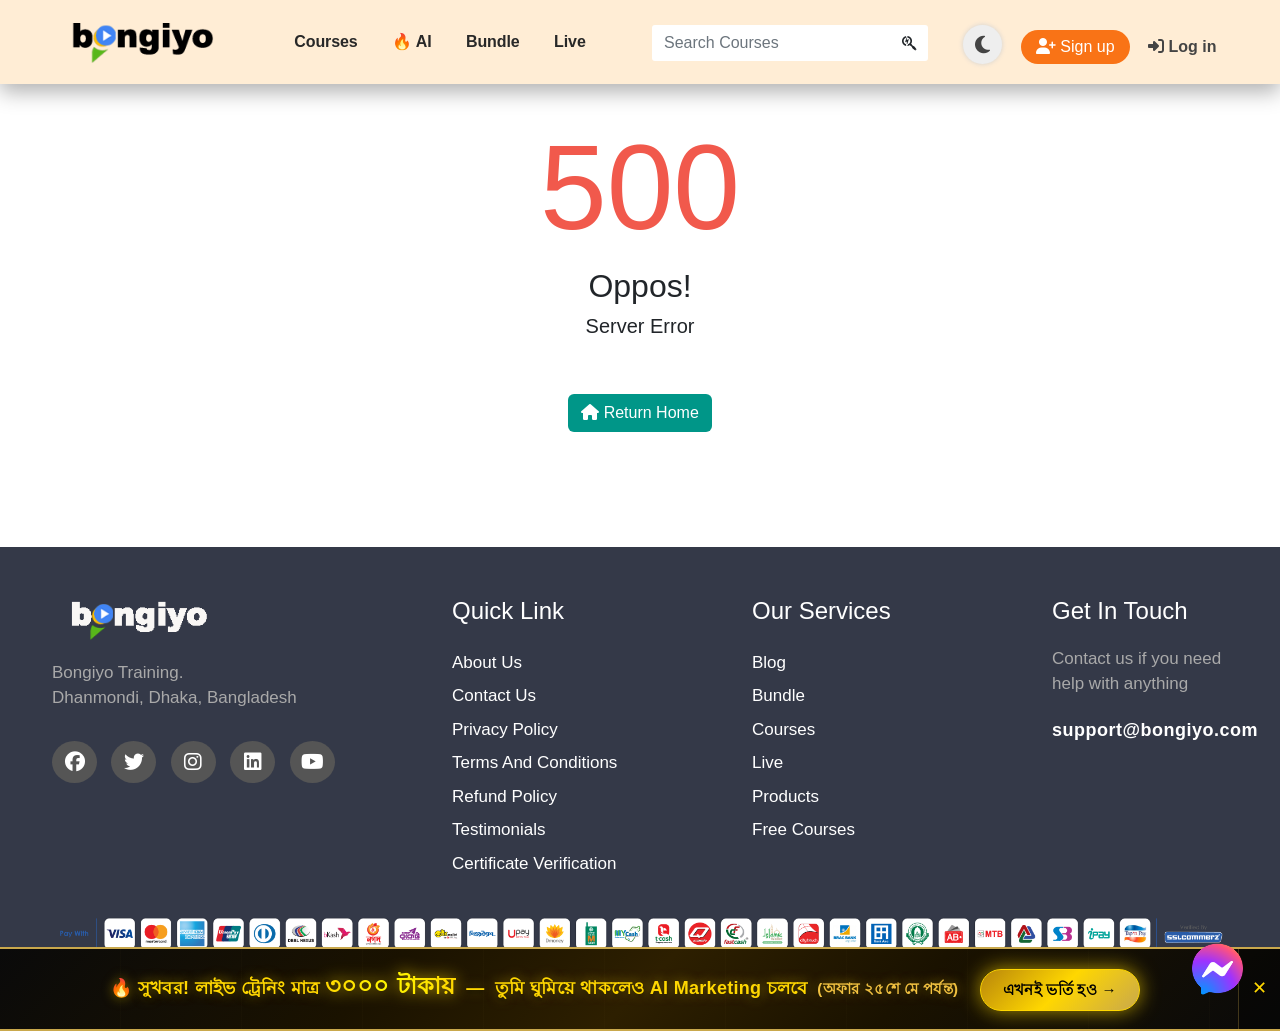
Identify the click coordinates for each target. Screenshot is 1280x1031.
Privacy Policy (505, 729)
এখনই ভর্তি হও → (1060, 989)
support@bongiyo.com (1140, 730)
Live (570, 41)
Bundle (493, 41)
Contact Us (494, 695)
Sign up (1075, 46)
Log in (1182, 46)
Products (785, 796)
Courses (325, 41)
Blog (769, 662)
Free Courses (803, 829)
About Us (487, 662)
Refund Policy (504, 796)
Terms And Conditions (534, 762)
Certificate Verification (534, 863)
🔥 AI (411, 41)
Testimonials (499, 829)
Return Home (640, 412)
